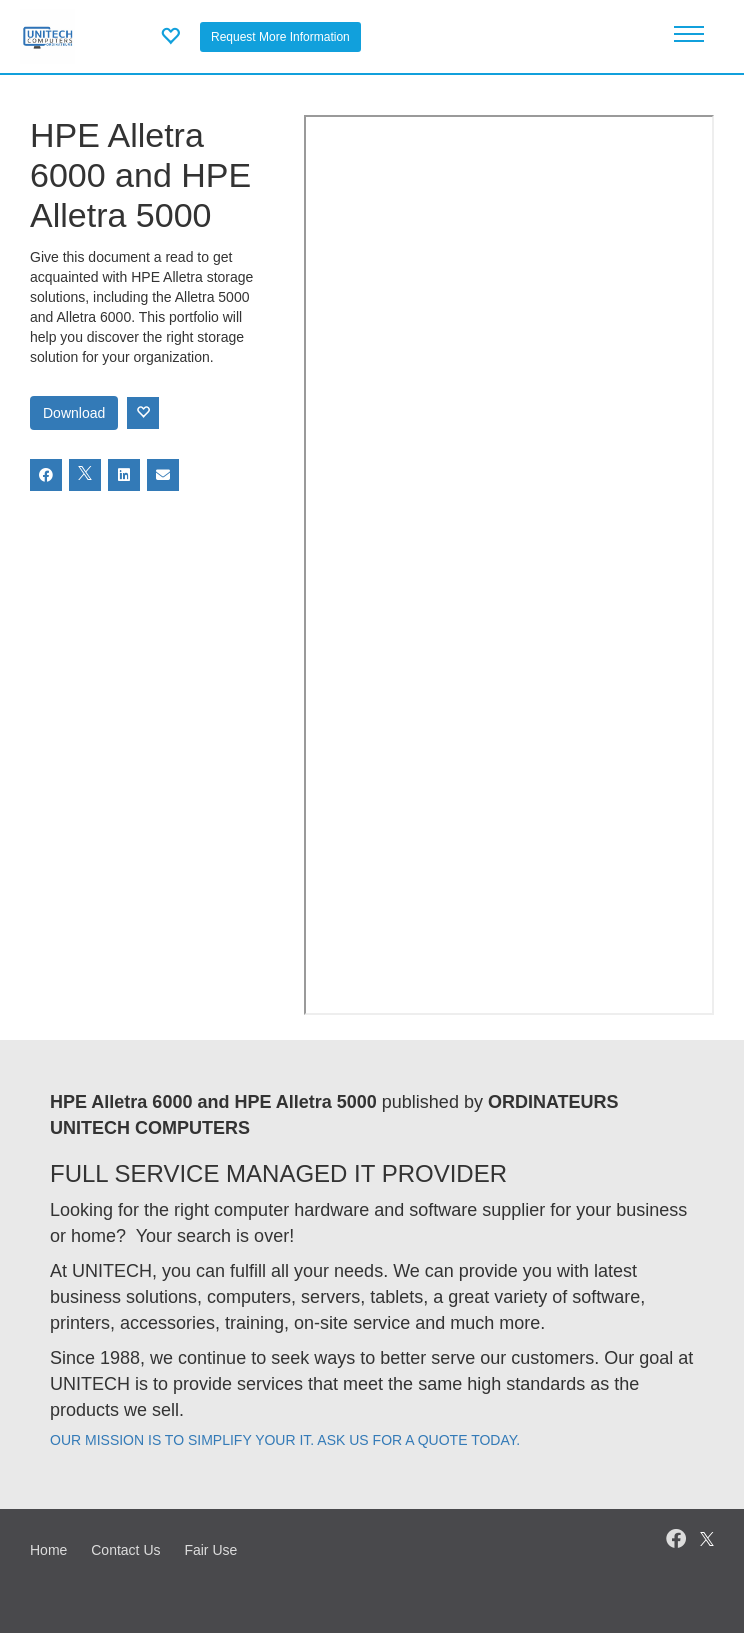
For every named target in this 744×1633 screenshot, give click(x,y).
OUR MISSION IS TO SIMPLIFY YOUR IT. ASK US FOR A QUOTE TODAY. (285, 1440)
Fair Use (210, 1550)
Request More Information (280, 37)
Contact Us (125, 1550)
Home (48, 1550)
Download (74, 413)
